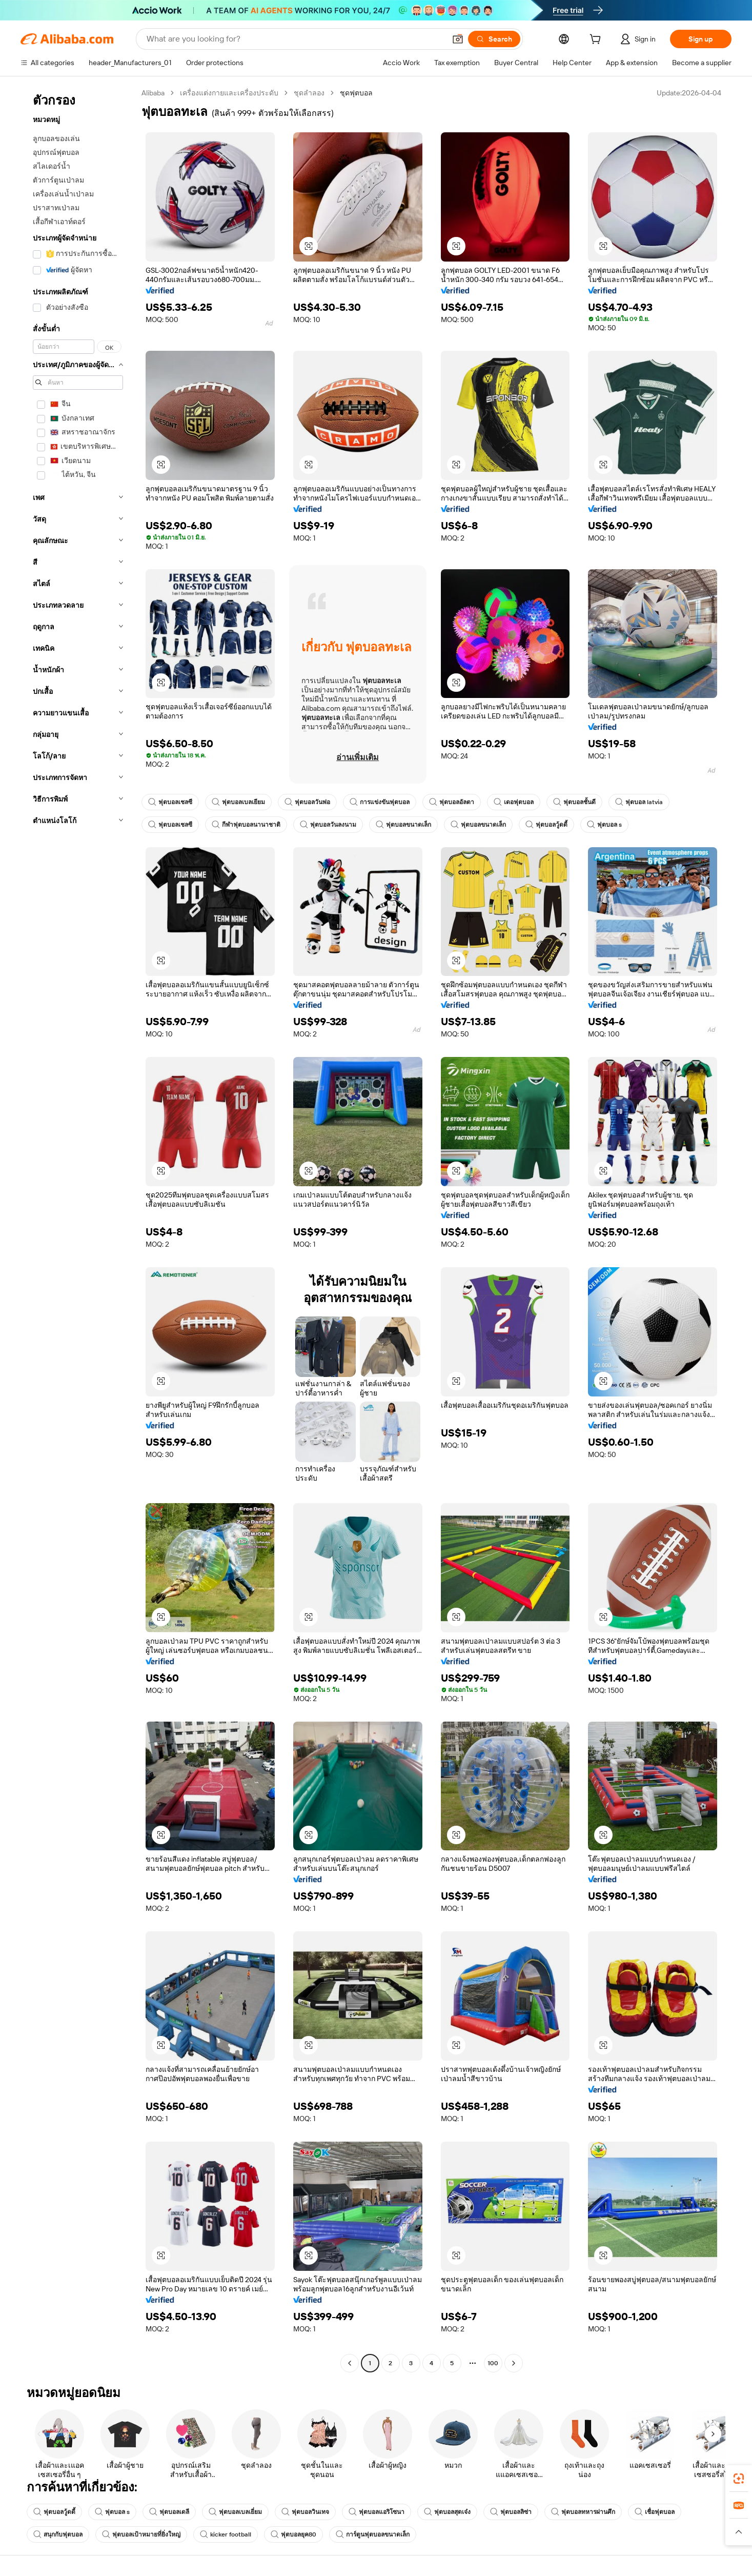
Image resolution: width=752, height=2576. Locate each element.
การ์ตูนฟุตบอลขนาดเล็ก (373, 2534)
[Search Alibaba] (295, 39)
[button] (458, 39)
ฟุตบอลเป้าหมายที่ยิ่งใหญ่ (141, 2534)
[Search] (494, 39)
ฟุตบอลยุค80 (293, 2534)
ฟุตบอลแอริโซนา (376, 2512)
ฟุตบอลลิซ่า (511, 2512)
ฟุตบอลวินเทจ (305, 2512)
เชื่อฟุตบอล (655, 2512)
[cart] (597, 40)
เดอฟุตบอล (514, 802)
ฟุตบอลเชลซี (170, 802)
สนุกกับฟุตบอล (58, 2534)
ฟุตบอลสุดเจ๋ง (447, 2512)
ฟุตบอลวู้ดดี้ (546, 825)
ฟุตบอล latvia (639, 802)
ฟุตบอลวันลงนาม (328, 825)
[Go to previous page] (349, 2363)
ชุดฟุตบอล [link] (356, 93)
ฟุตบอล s (604, 825)
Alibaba (153, 93)
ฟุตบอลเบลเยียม (238, 802)
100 (492, 2363)
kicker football (225, 2534)
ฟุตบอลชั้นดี (574, 802)
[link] (738, 2478)
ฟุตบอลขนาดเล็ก (403, 825)
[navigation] (78, 1229)
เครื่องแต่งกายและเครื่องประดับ (229, 93)
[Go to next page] (513, 2363)
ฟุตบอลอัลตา (451, 802)
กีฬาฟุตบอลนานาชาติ (246, 825)
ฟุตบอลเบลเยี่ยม (235, 2512)
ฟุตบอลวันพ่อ (307, 802)
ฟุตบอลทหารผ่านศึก (583, 2512)
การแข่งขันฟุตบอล (380, 802)
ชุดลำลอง (309, 93)
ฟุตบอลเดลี (169, 2512)
